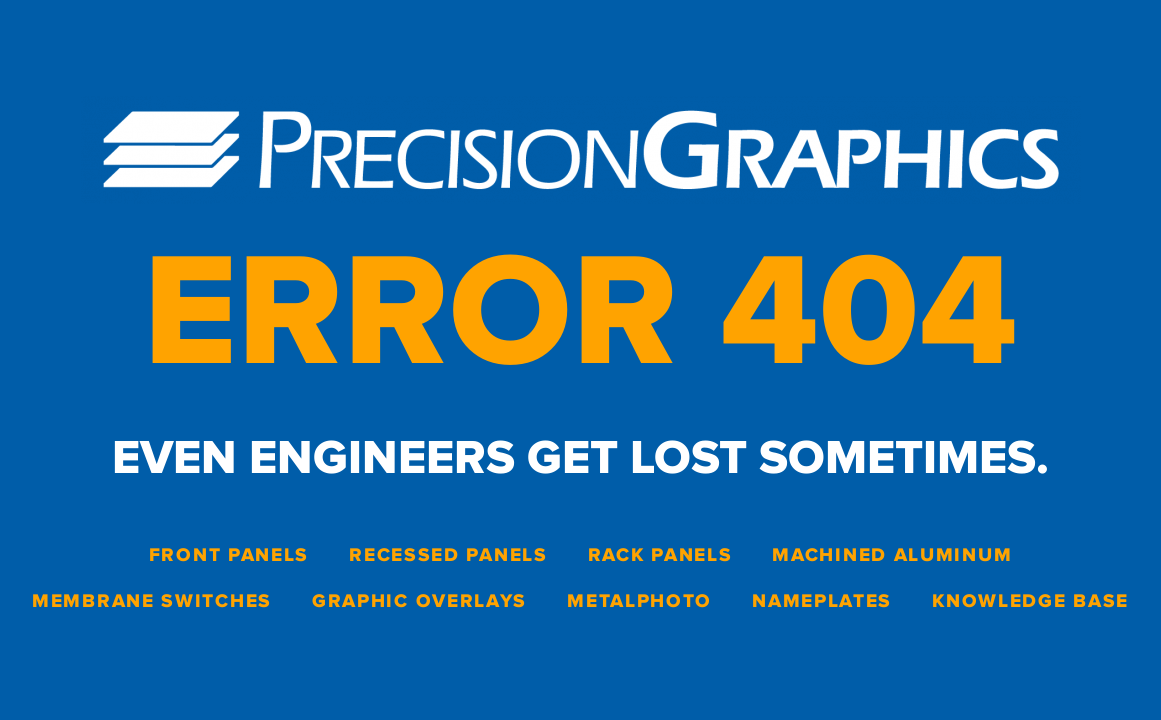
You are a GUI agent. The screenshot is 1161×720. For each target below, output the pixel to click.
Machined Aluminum (892, 555)
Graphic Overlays (419, 601)
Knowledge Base (1030, 601)
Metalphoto (639, 601)
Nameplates (822, 601)
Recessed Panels (448, 555)
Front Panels (229, 555)
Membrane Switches (152, 601)
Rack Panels (660, 555)
